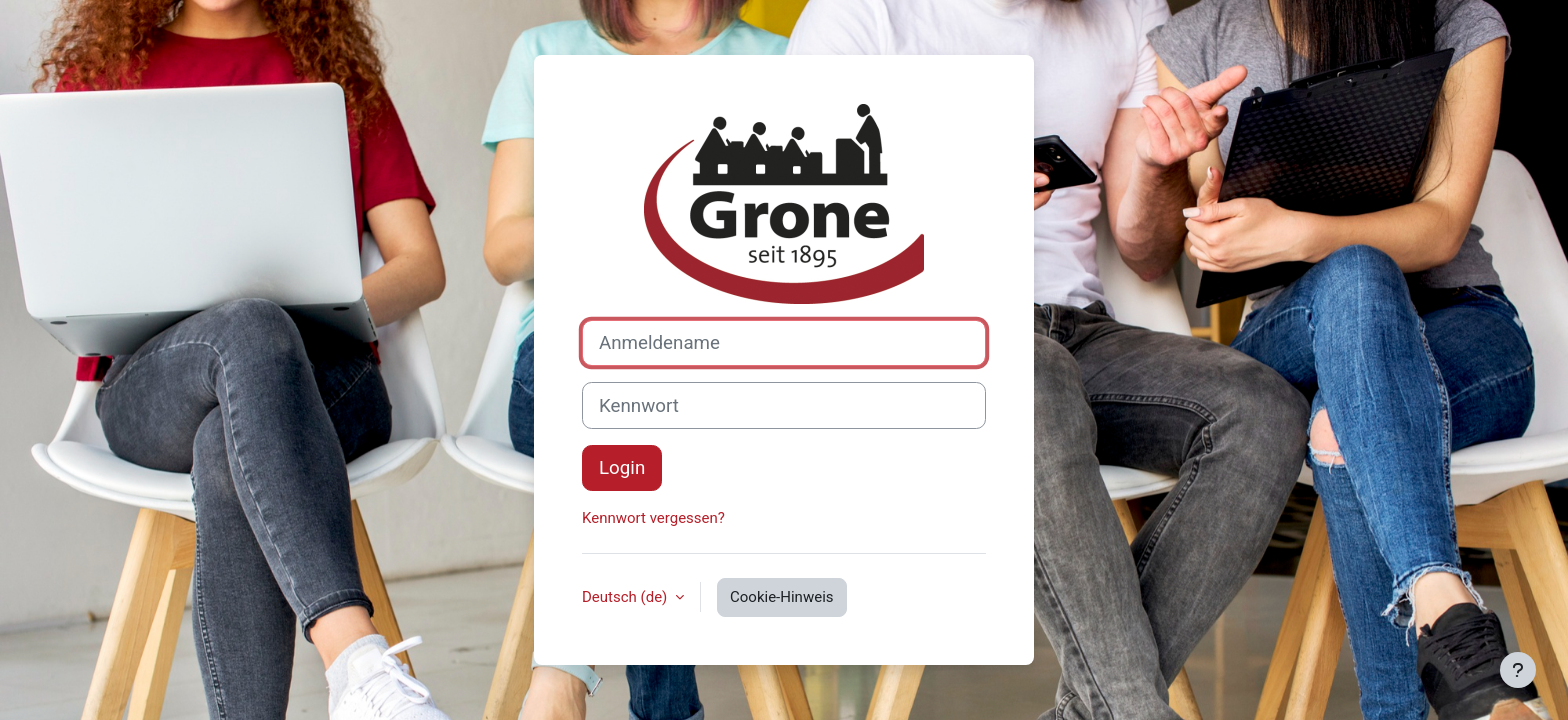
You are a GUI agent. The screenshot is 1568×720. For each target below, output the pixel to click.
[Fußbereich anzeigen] (1518, 670)
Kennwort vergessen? (653, 518)
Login (622, 468)
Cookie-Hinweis (781, 597)
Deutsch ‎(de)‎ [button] (626, 597)
